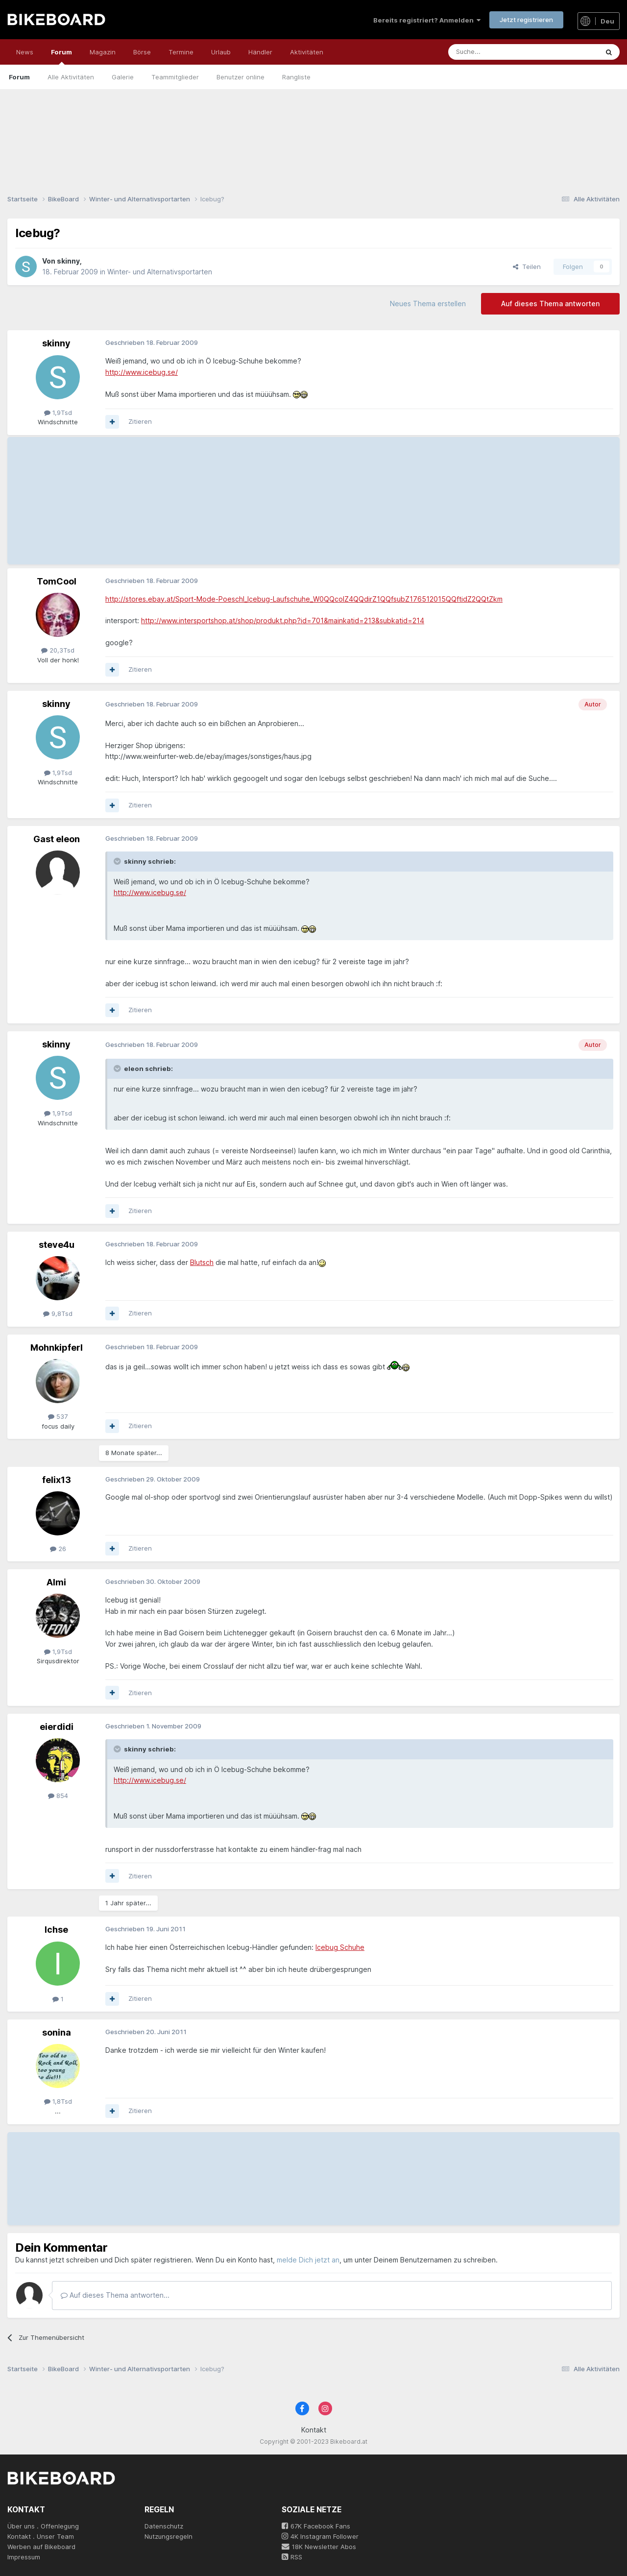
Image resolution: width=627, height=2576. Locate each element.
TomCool (56, 581)
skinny (68, 261)
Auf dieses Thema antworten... (115, 2295)
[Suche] (501, 52)
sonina (56, 2032)
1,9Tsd (58, 412)
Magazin (103, 52)
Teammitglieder (175, 77)
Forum (61, 56)
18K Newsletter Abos (319, 2547)
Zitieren (140, 421)
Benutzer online (241, 77)
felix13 (56, 1480)
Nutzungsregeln (169, 2536)
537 (58, 1416)
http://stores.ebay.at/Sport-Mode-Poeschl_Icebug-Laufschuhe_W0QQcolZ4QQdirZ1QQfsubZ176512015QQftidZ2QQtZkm (304, 599)
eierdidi (56, 1727)
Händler (260, 52)
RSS (292, 2557)
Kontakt (313, 2430)
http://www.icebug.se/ (141, 372)
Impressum (23, 2557)
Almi (56, 1582)
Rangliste (296, 77)
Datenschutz (164, 2526)
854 (58, 1795)
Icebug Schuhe (339, 1947)
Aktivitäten (306, 52)
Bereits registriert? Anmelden (427, 20)
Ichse (56, 1929)
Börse (142, 52)
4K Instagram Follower (320, 2536)
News (24, 52)
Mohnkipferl (56, 1347)
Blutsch (202, 1262)
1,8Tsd (58, 2101)
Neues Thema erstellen (428, 303)
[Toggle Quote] (118, 861)
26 (58, 1549)
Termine (181, 52)
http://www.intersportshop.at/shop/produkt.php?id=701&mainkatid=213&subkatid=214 (282, 620)
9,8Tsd (57, 1313)
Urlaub (221, 52)
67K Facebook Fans (316, 2526)
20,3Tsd (57, 650)
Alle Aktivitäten (71, 77)
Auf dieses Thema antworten (550, 303)
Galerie (123, 77)
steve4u (56, 1244)
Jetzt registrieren (526, 20)
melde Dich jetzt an (308, 2260)
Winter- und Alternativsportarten (159, 271)
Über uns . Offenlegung (43, 2526)
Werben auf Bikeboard (41, 2547)
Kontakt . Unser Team (40, 2536)
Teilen (527, 266)
